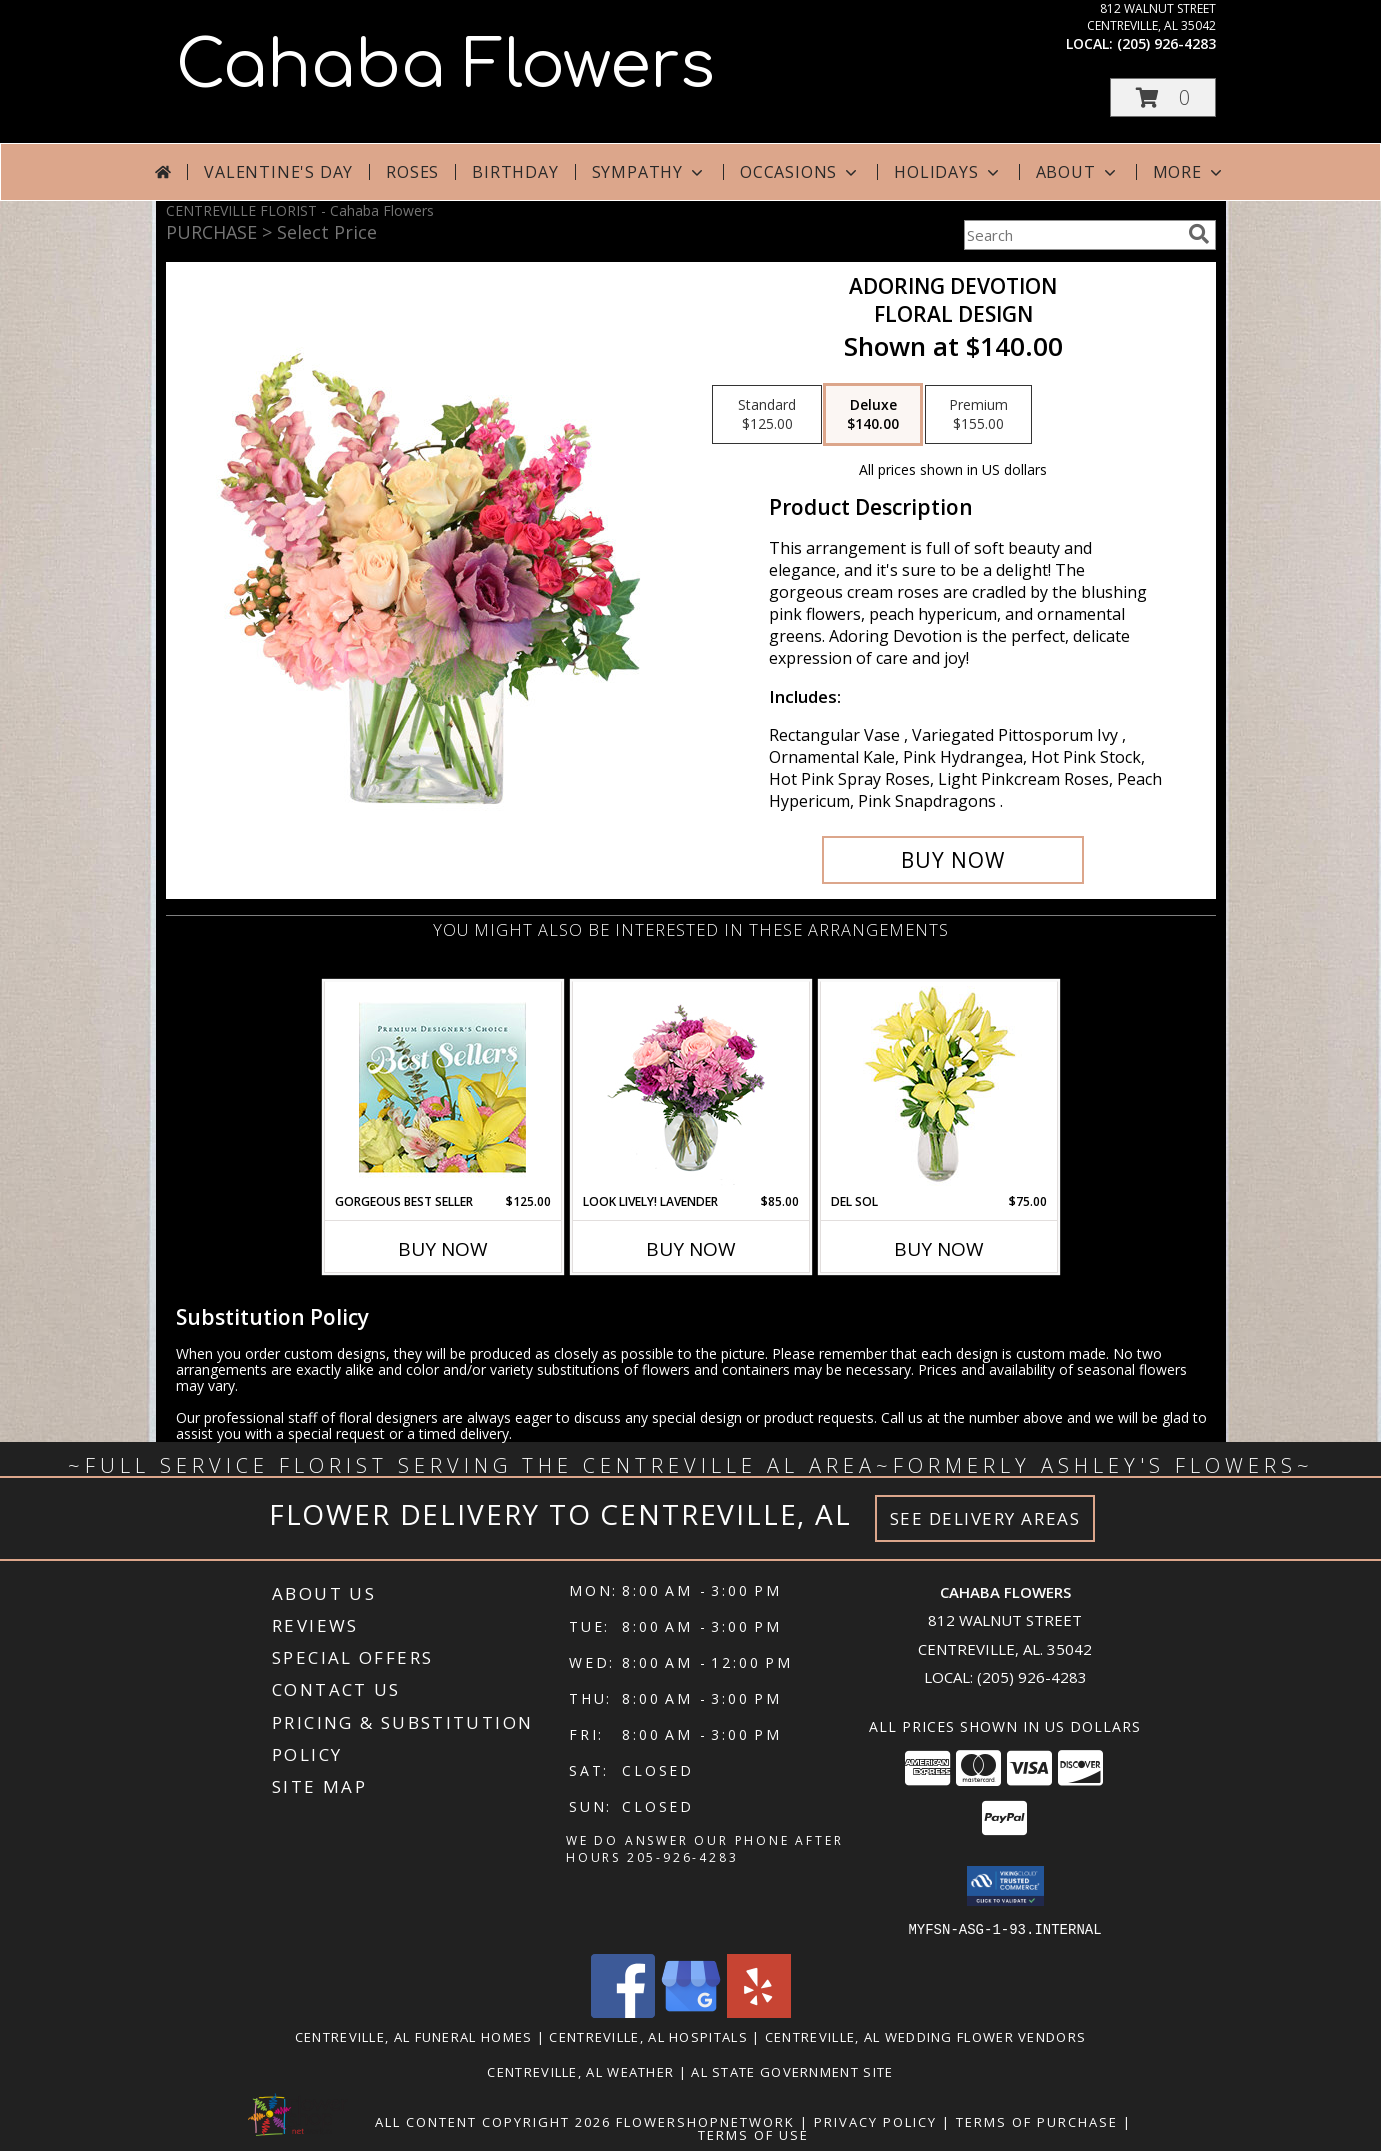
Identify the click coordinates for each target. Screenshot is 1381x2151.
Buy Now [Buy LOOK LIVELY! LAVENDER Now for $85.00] (691, 1249)
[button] (1163, 97)
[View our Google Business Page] (691, 2011)
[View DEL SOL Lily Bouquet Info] (938, 1087)
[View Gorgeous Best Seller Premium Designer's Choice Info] (442, 1087)
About (1078, 172)
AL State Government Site (792, 2071)
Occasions (800, 172)
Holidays (948, 172)
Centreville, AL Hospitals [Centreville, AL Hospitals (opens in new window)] (648, 2036)
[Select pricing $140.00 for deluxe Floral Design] (873, 415)
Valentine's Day (278, 172)
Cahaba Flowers (445, 66)
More (1189, 172)
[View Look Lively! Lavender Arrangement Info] (690, 1087)
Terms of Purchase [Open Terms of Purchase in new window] (1037, 2121)
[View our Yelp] (759, 2011)
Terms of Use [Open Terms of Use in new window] (753, 2134)
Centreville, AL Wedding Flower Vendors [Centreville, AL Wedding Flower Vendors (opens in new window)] (925, 2036)
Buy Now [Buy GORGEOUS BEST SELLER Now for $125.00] (443, 1249)
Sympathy (649, 172)
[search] (1199, 234)
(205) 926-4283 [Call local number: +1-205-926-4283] (1166, 43)
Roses (412, 172)
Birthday (515, 172)
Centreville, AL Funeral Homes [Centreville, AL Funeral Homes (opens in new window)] (414, 2036)
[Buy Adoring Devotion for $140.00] (953, 860)
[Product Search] (1072, 235)
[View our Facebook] (623, 2011)
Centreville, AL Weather (580, 2071)
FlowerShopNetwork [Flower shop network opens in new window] (705, 2121)
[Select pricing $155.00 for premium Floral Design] (978, 415)
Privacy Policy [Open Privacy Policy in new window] (875, 2121)
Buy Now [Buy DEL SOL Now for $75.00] (939, 1249)
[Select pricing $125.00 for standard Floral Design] (767, 415)
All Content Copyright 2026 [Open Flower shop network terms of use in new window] (493, 2121)
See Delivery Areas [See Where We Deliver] (985, 1518)
